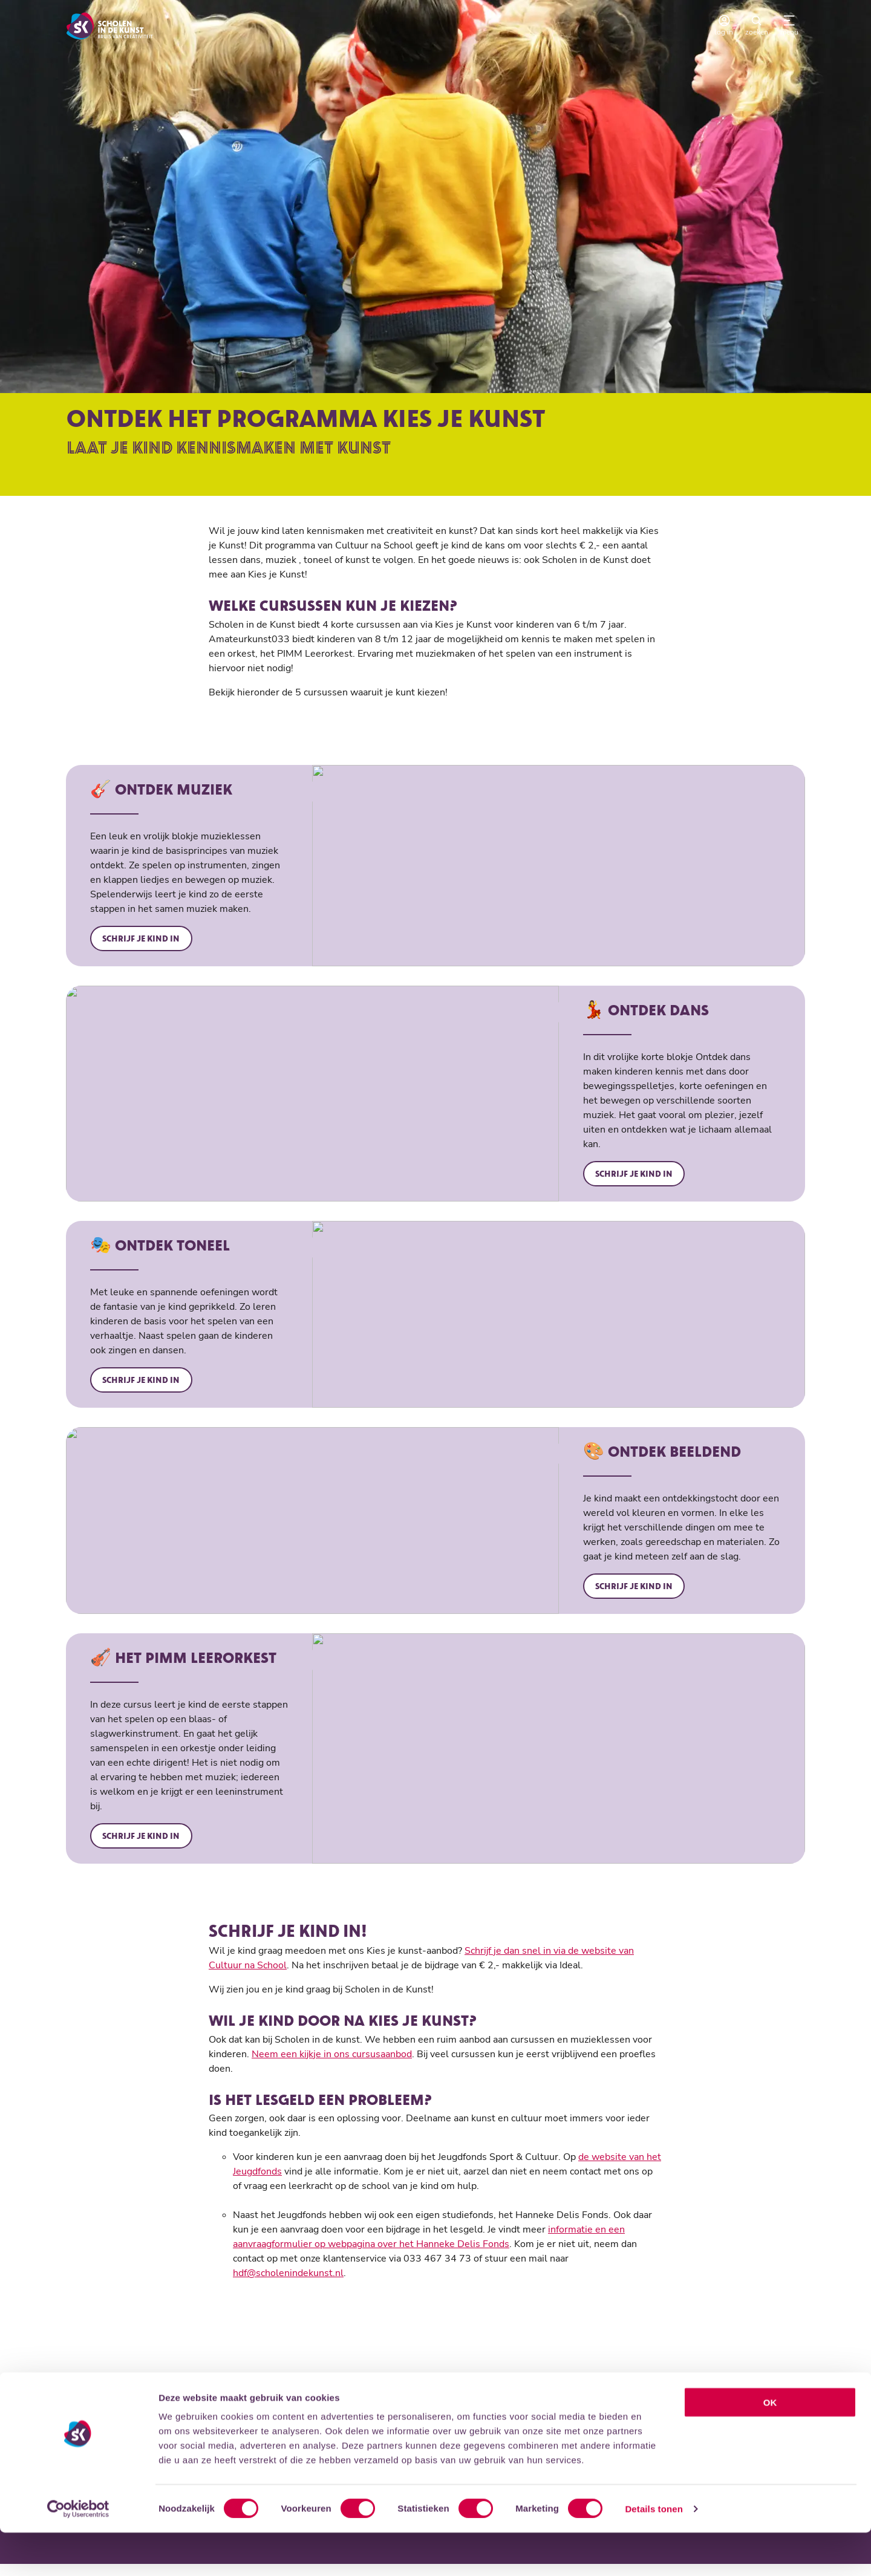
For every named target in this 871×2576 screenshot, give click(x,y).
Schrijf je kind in (142, 942)
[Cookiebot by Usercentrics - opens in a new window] (78, 2552)
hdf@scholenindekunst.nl (288, 2284)
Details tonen (653, 2552)
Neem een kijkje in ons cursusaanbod (332, 2065)
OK (770, 2446)
